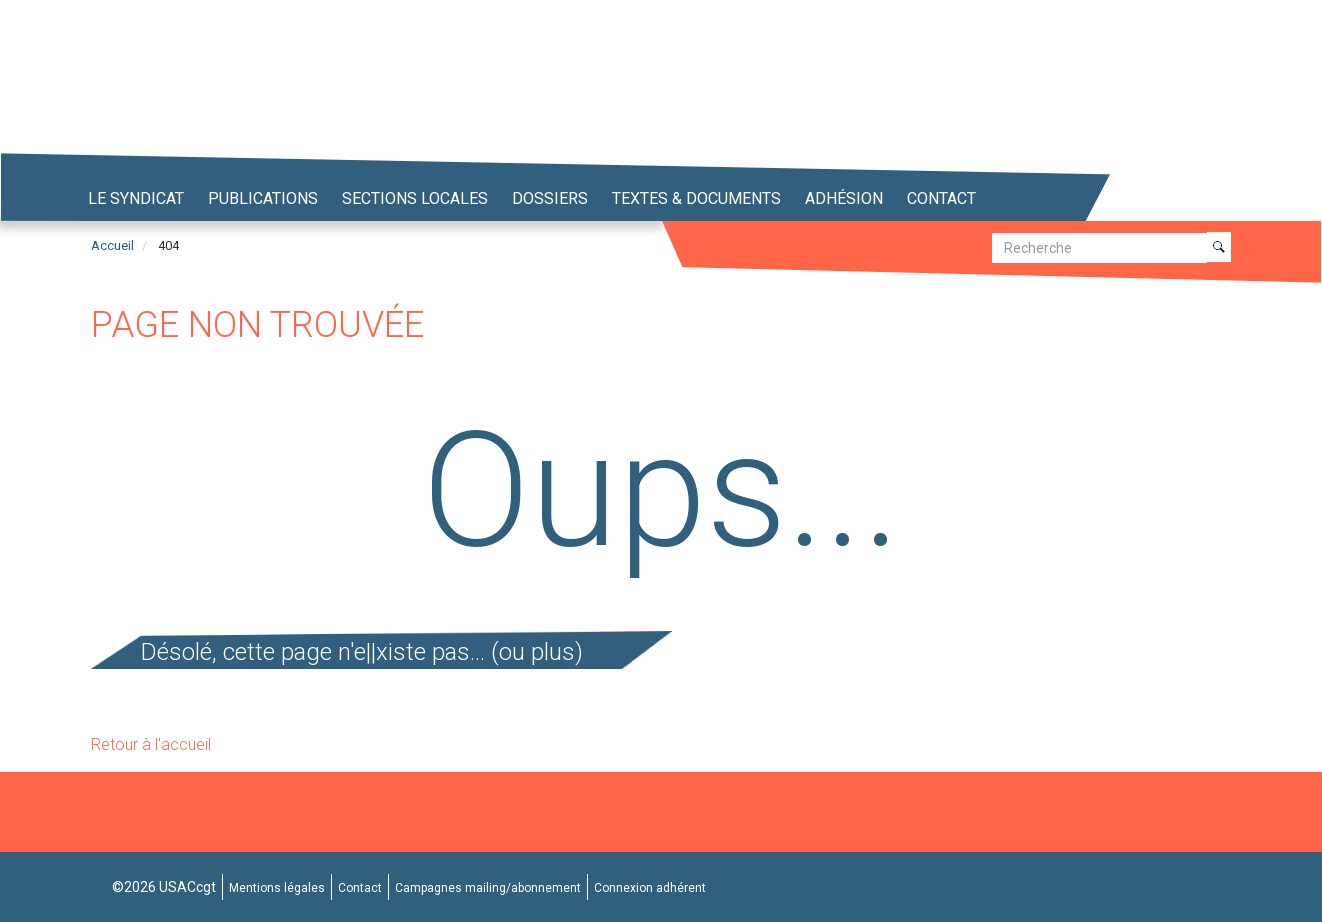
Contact (941, 198)
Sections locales (415, 198)
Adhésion (844, 198)
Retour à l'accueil (151, 744)
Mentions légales (277, 888)
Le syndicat (136, 198)
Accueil (112, 245)
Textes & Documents (696, 198)
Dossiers (550, 198)
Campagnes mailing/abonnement (488, 888)
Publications (263, 198)
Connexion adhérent (650, 888)
